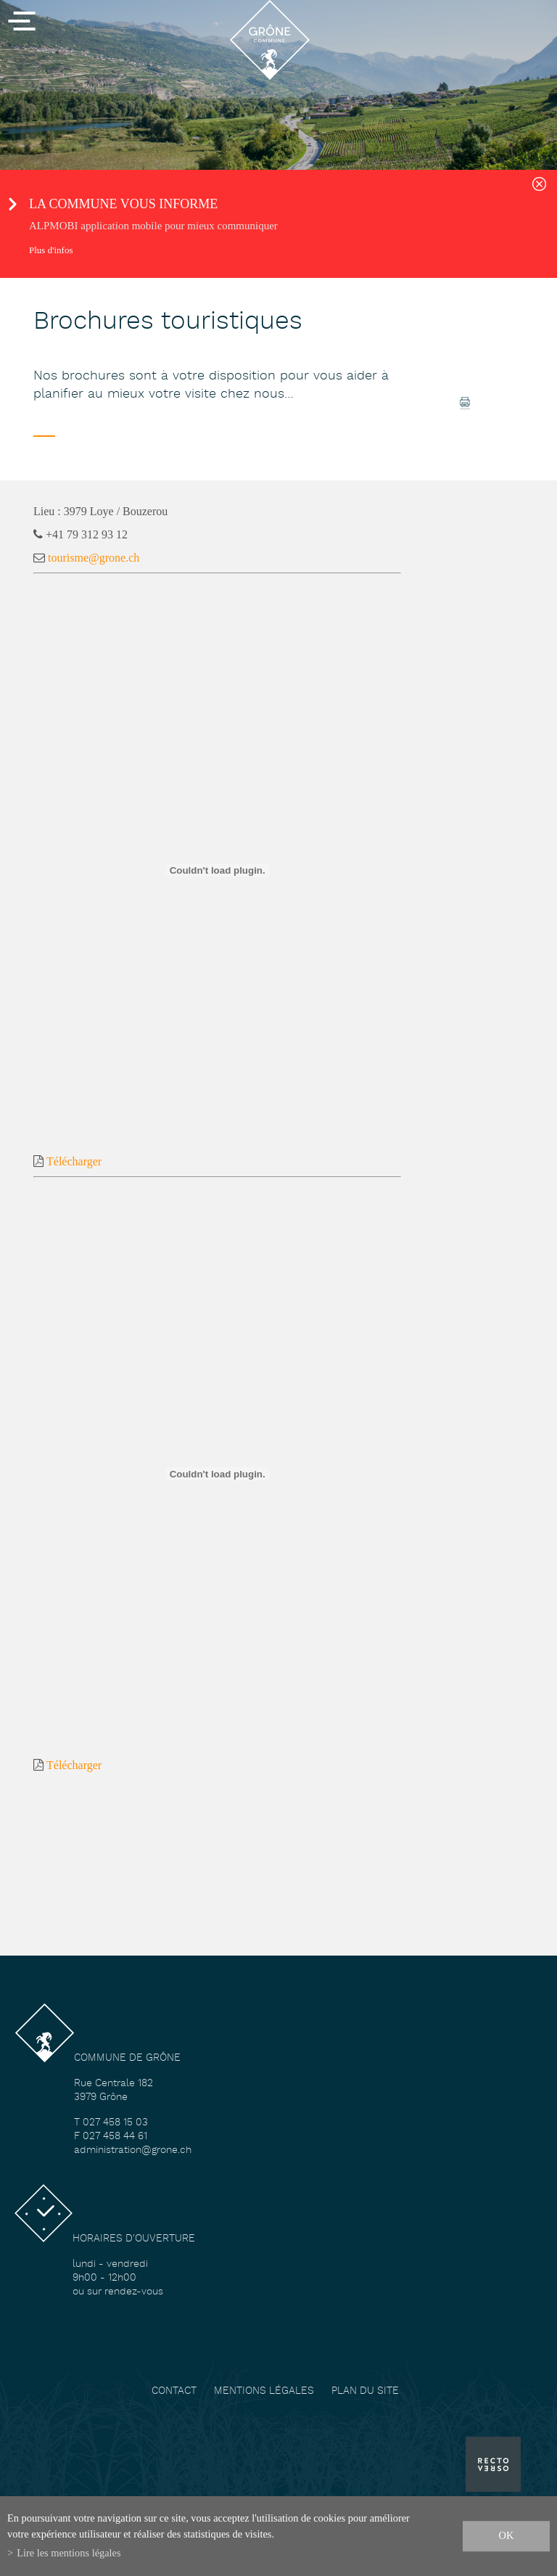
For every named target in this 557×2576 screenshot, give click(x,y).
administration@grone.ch (132, 2150)
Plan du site (365, 2391)
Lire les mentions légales (68, 2553)
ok (506, 2535)
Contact (174, 2391)
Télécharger (74, 1161)
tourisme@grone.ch (93, 557)
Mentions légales (264, 2391)
